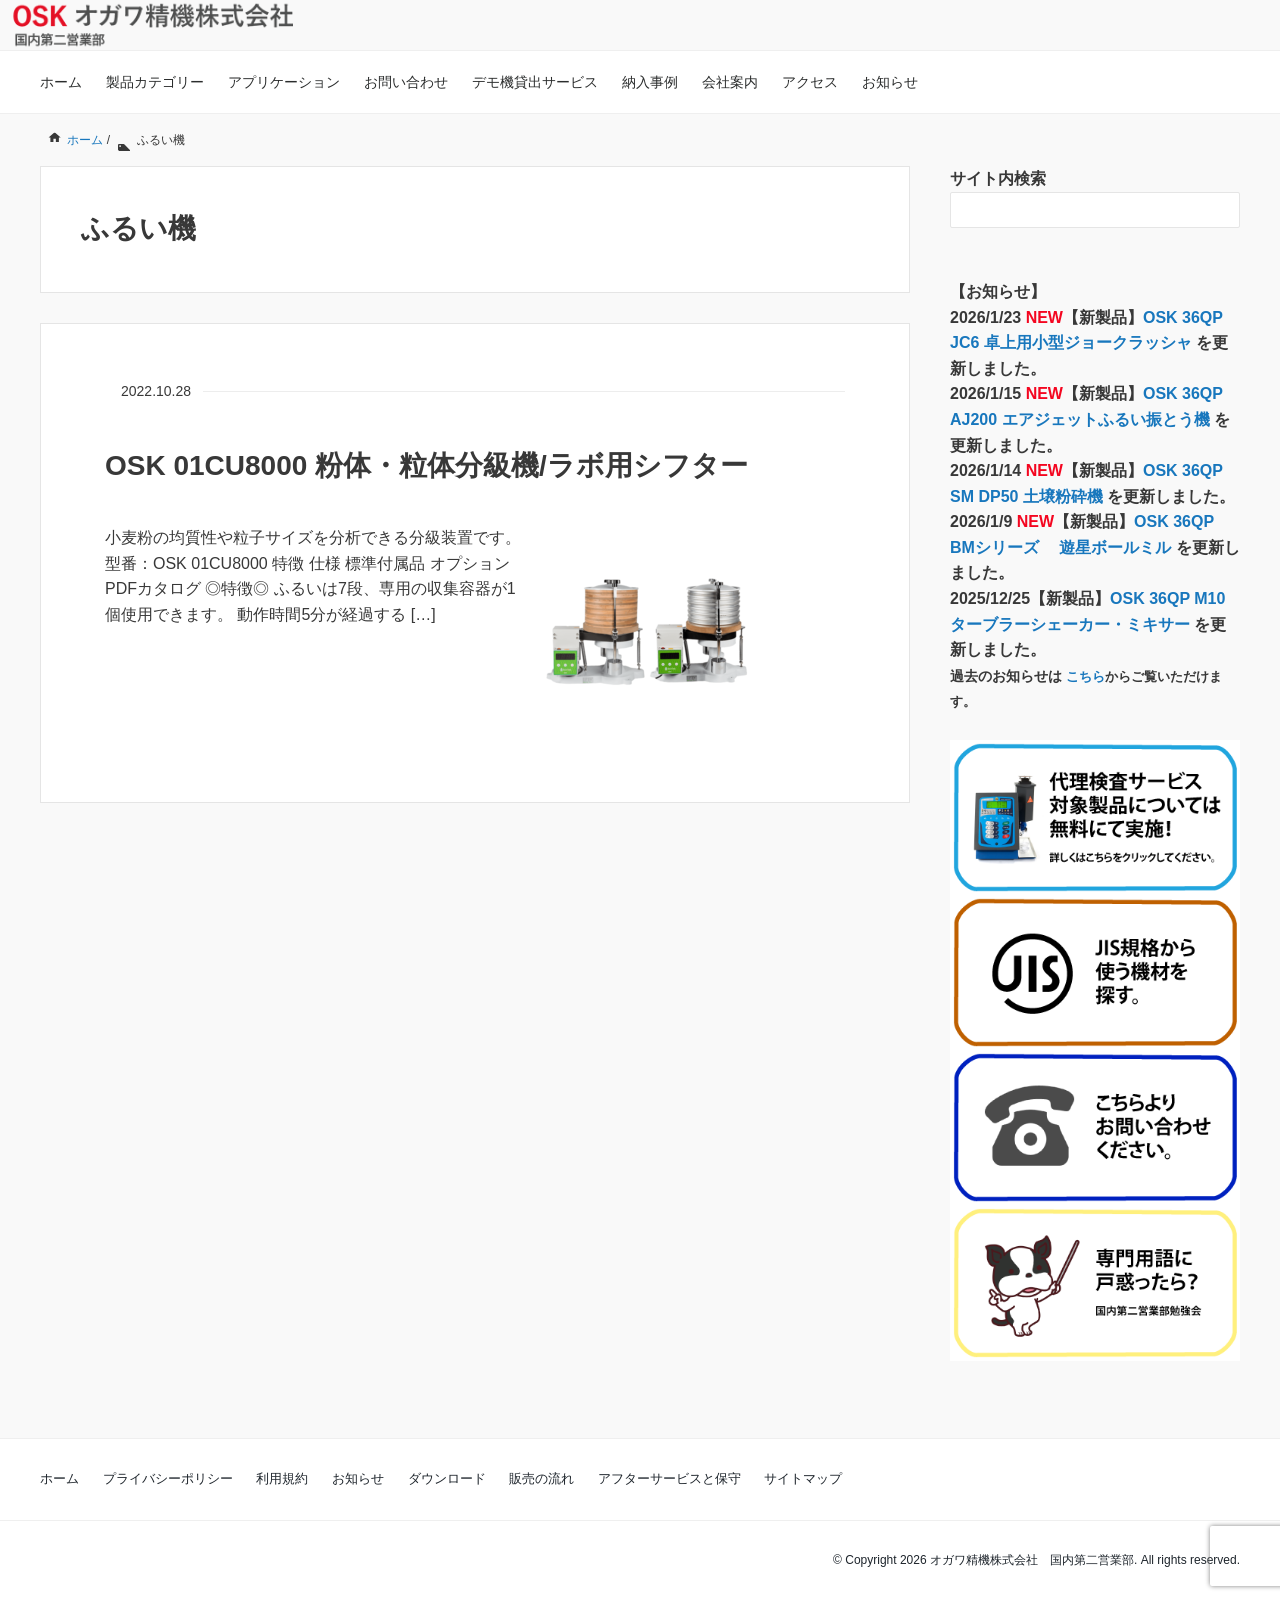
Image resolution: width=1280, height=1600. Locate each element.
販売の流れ (541, 1478)
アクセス (810, 82)
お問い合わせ (406, 82)
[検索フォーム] (1075, 210)
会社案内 (730, 82)
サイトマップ (803, 1478)
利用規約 (282, 1478)
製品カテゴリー (155, 82)
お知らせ (890, 82)
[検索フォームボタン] (1222, 210)
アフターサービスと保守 (669, 1478)
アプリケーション (284, 82)
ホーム (61, 82)
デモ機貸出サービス (535, 82)
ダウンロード (447, 1478)
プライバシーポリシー (168, 1478)
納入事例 (650, 82)
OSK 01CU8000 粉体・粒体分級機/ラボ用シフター (426, 465)
